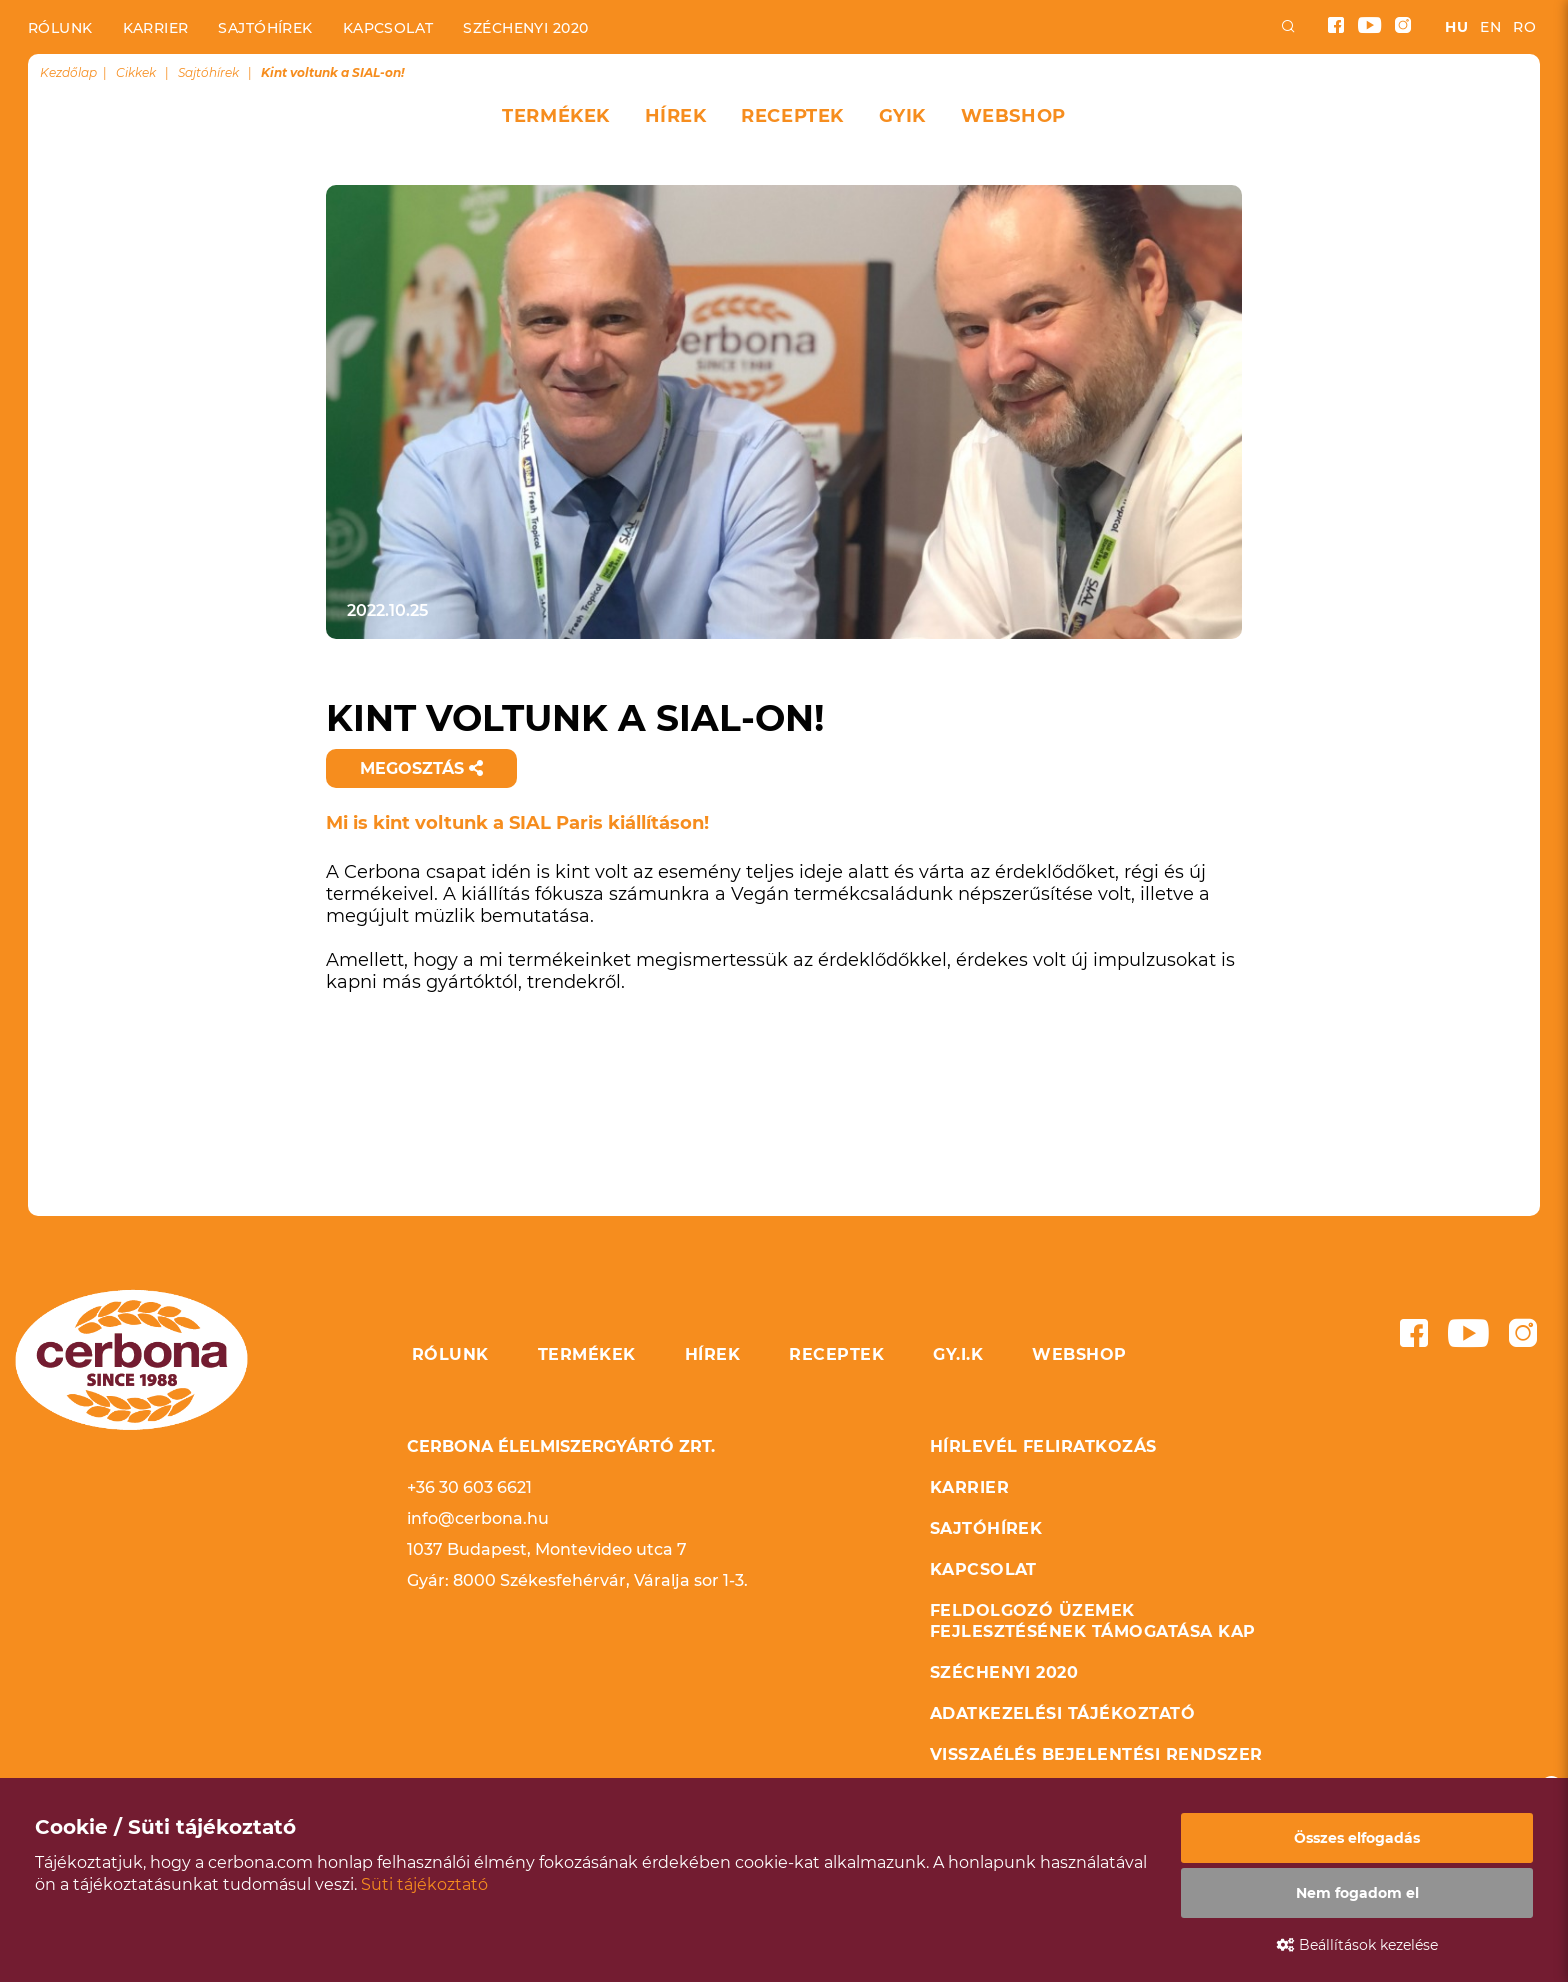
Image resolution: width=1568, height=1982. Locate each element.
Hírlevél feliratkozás (1043, 1446)
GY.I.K (958, 1354)
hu (1456, 27)
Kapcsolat (388, 28)
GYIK (902, 116)
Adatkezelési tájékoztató (1063, 1713)
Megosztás (421, 768)
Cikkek (136, 72)
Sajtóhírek (265, 28)
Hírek (676, 116)
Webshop (1013, 116)
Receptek (792, 116)
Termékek (555, 116)
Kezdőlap (68, 72)
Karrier (156, 28)
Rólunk (60, 28)
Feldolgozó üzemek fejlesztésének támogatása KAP (1093, 1621)
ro (1524, 27)
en (1490, 27)
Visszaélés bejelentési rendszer (1096, 1754)
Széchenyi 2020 (525, 28)
